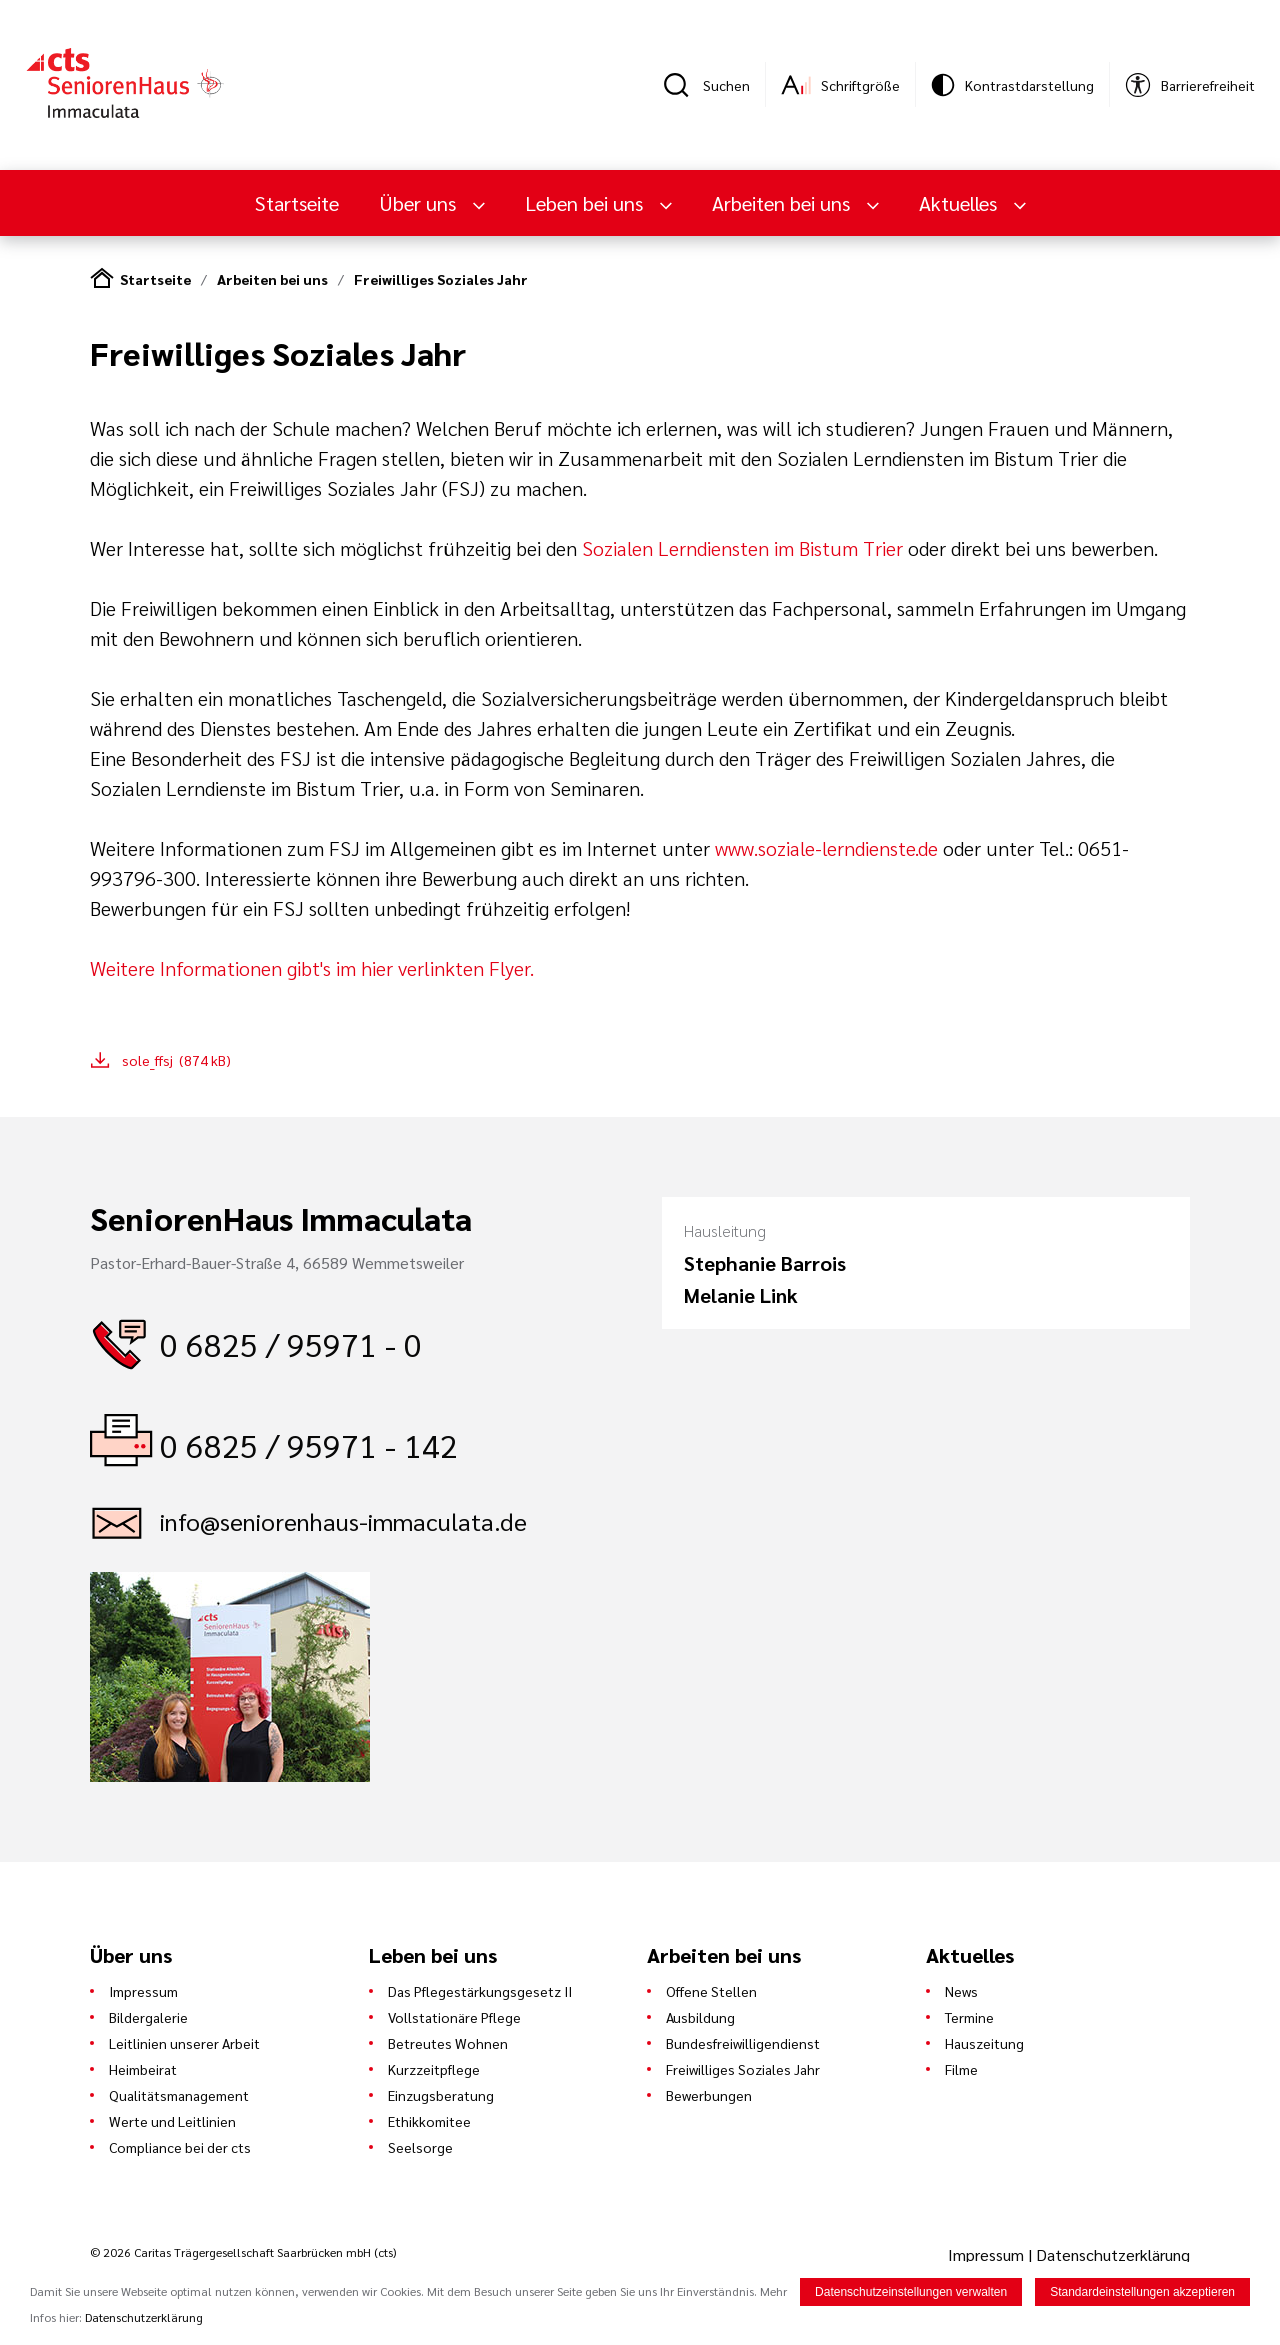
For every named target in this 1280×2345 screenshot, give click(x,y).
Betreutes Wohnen (448, 2043)
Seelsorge (420, 2147)
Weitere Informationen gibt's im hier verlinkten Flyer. (312, 968)
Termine (969, 2017)
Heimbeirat (143, 2069)
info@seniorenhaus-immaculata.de (343, 1521)
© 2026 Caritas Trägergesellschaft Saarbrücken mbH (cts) (243, 2252)
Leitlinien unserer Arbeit (184, 2043)
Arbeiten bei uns (783, 203)
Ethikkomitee (429, 2121)
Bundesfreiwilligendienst (743, 2043)
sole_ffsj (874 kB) (176, 1060)
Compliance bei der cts (180, 2147)
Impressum (143, 1991)
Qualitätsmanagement (179, 2095)
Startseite (297, 203)
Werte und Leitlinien (172, 2121)
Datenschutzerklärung (1113, 2254)
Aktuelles (960, 203)
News (961, 1991)
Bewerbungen (709, 2095)
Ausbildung (700, 2017)
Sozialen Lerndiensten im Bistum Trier (745, 548)
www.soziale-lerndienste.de (826, 848)
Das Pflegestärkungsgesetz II (480, 1991)
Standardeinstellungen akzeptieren (1142, 2293)
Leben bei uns (586, 203)
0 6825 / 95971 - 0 (291, 1343)
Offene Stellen (711, 1991)
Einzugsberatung (441, 2095)
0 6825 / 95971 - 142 (309, 1444)
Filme (961, 2069)
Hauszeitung (984, 2043)
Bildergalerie (148, 2017)
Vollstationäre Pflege (454, 2017)
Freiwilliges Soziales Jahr (441, 279)
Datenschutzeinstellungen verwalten (911, 2293)
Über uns (420, 203)
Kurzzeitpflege (434, 2069)
